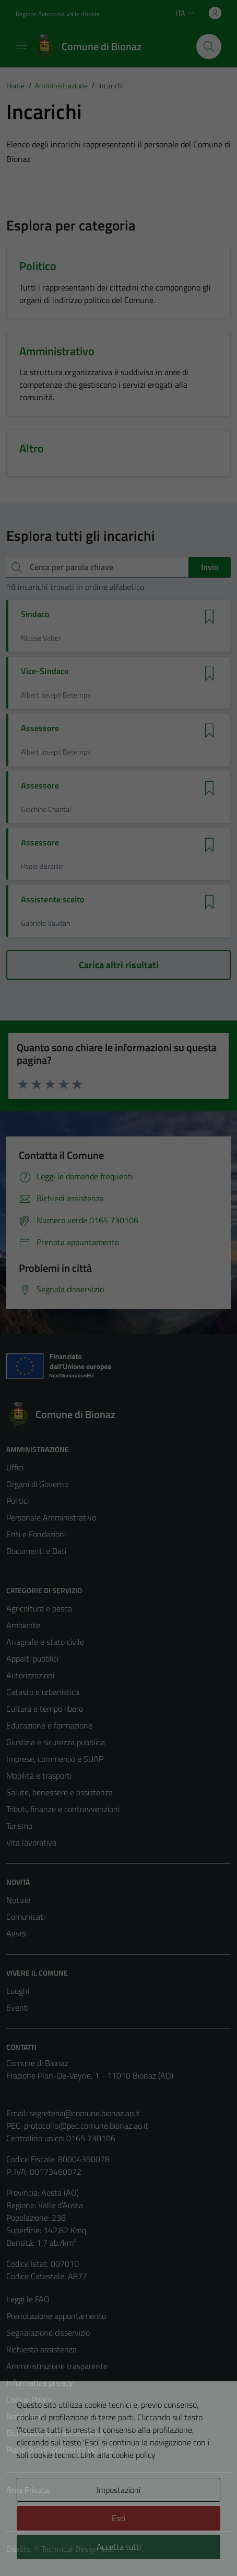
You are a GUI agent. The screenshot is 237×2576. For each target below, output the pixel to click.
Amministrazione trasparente (57, 2366)
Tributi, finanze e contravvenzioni (63, 1809)
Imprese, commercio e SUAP (54, 1759)
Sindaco (35, 614)
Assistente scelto (52, 900)
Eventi (17, 2007)
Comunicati (25, 1916)
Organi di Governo (37, 1484)
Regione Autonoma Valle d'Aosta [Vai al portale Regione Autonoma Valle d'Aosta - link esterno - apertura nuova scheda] (58, 14)
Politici (17, 1500)
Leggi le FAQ (28, 2299)
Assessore (40, 728)
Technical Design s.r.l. (77, 2549)
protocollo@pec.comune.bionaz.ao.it (86, 2125)
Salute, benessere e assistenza (59, 1792)
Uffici (14, 1467)
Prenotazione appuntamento (56, 2316)
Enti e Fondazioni (36, 1534)
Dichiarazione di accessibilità (54, 2433)
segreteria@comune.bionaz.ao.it (84, 2113)
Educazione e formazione (49, 1725)
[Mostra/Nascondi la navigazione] (21, 45)
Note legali (25, 2416)
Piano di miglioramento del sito (59, 2449)
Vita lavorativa (31, 1842)
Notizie (18, 1900)
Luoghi (17, 1991)
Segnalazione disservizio (48, 2332)
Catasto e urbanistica (42, 1692)
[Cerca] (208, 46)
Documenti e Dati (36, 1551)
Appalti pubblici (32, 1658)
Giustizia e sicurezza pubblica (55, 1742)
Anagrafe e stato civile (45, 1641)
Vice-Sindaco (44, 671)
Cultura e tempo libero (44, 1708)
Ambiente (23, 1625)
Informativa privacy (39, 2382)
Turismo (19, 1825)
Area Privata (27, 2490)
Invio (209, 567)
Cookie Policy (29, 2399)
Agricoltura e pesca (39, 1608)
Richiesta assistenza (41, 2349)
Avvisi (16, 1933)
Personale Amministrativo (51, 1517)
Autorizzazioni (30, 1675)
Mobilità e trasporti (39, 1775)
